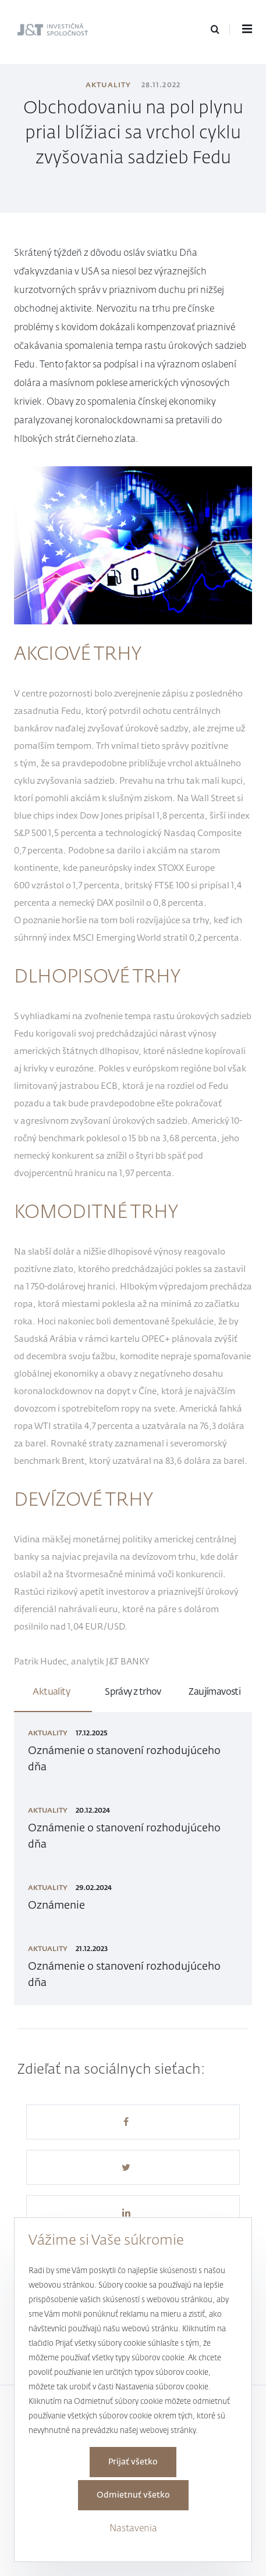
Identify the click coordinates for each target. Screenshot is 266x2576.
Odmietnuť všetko (133, 2495)
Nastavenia (133, 2529)
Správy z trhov (133, 1692)
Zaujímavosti (214, 1692)
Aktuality (108, 85)
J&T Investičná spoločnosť (48, 30)
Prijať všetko (133, 2462)
